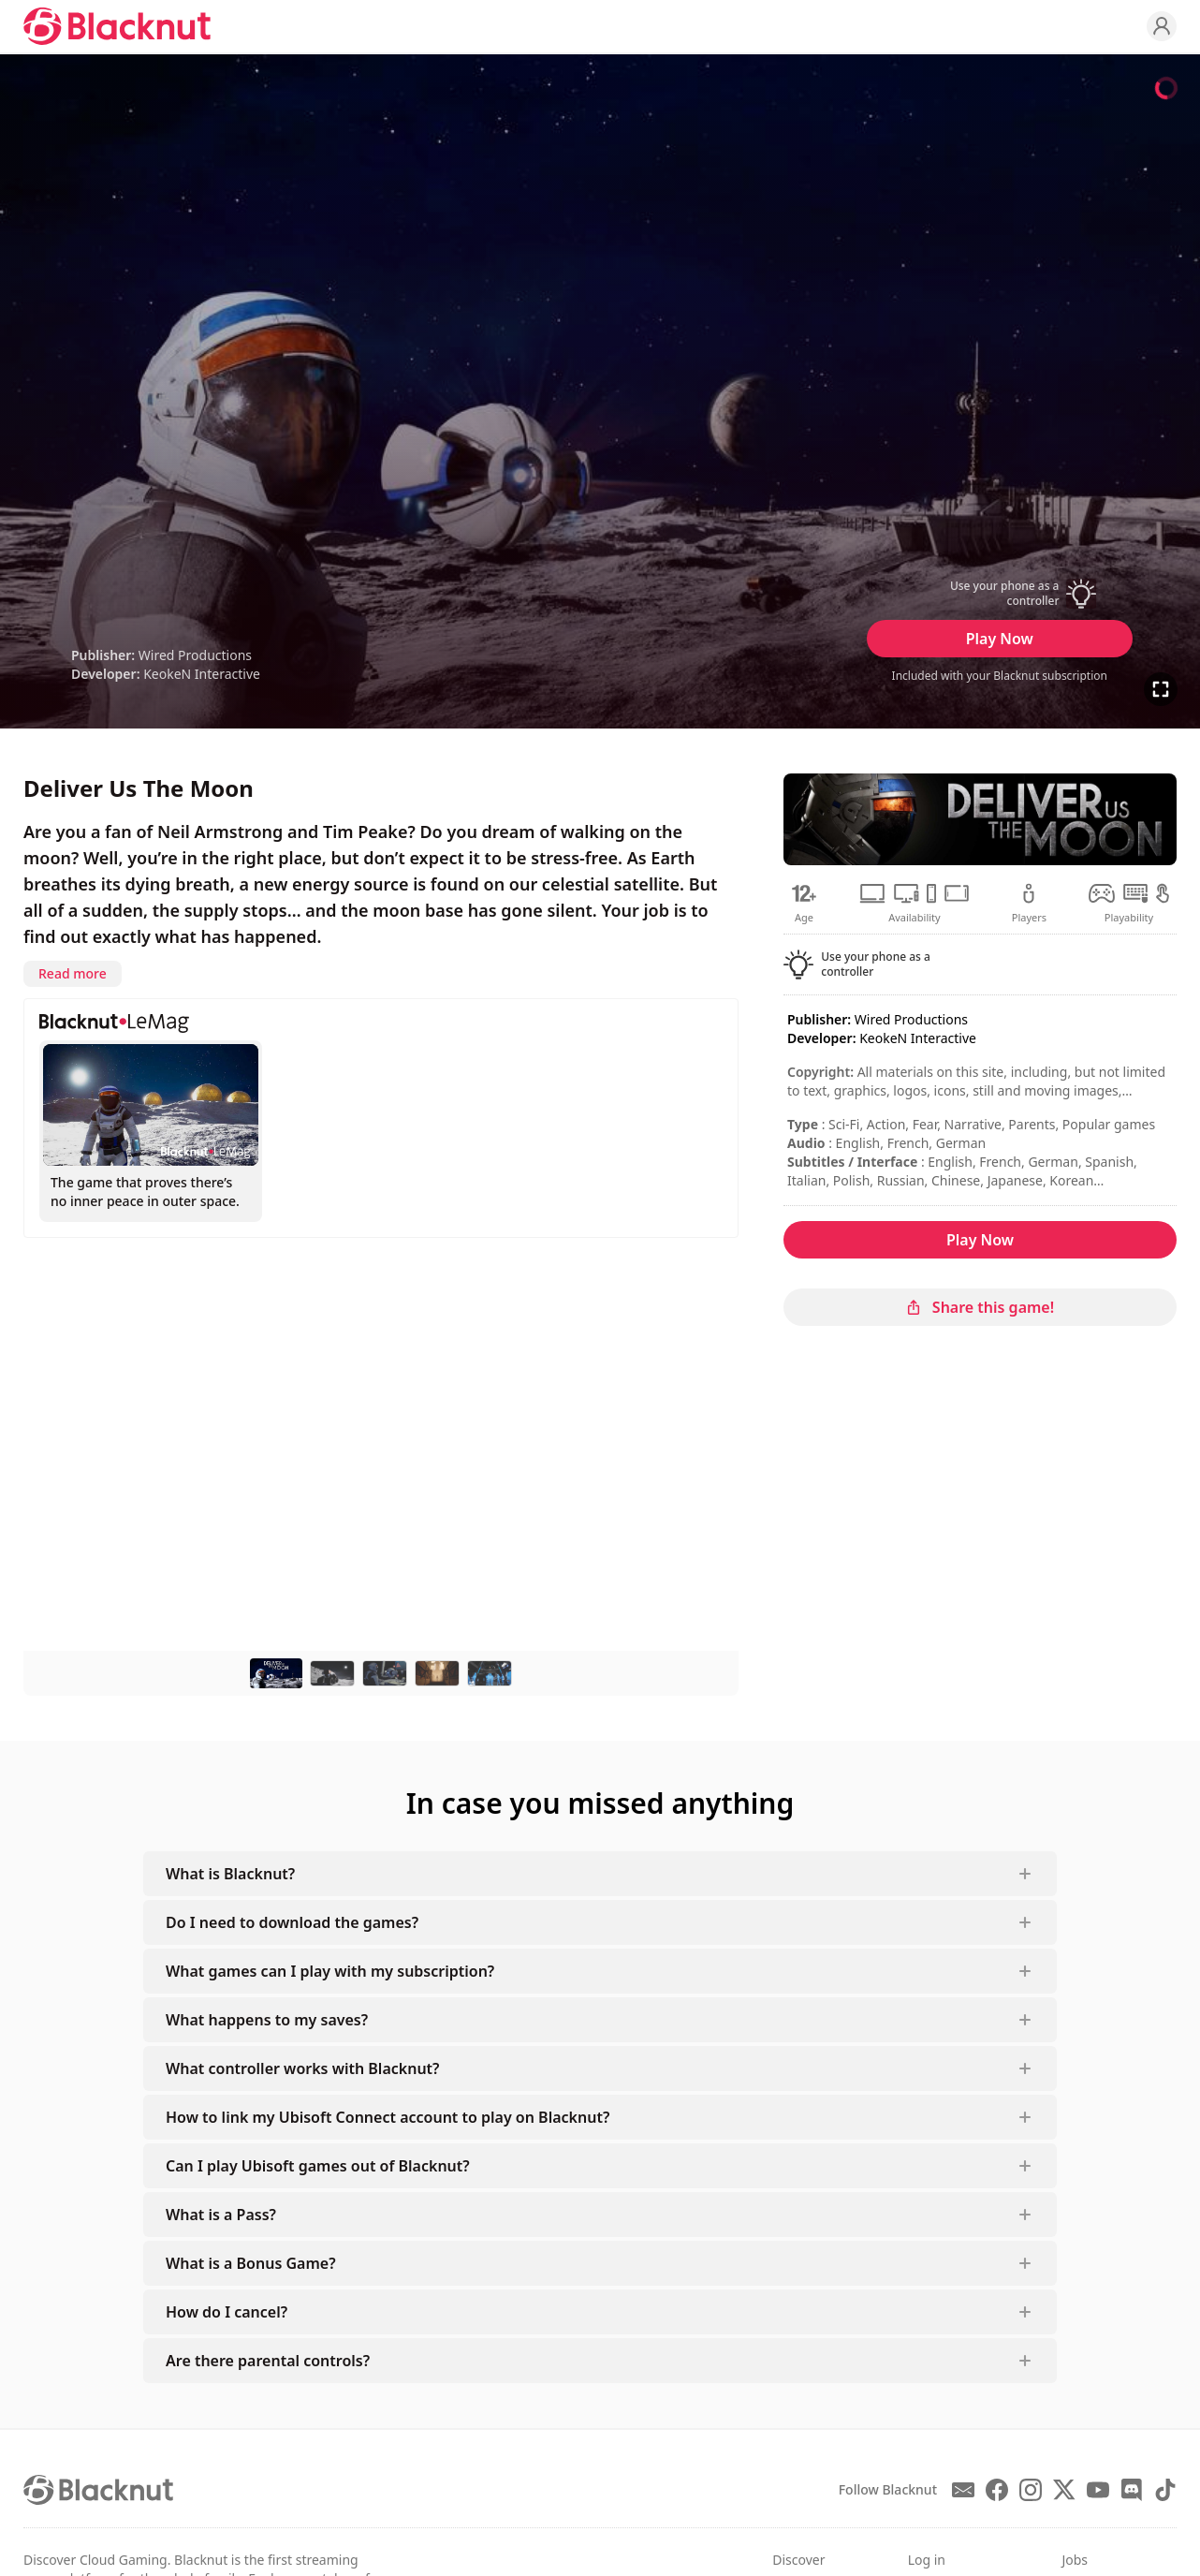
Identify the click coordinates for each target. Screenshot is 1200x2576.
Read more (72, 973)
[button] (999, 594)
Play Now (999, 638)
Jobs (1074, 2560)
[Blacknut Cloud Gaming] (117, 26)
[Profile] (1162, 26)
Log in (926, 2560)
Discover (798, 2560)
